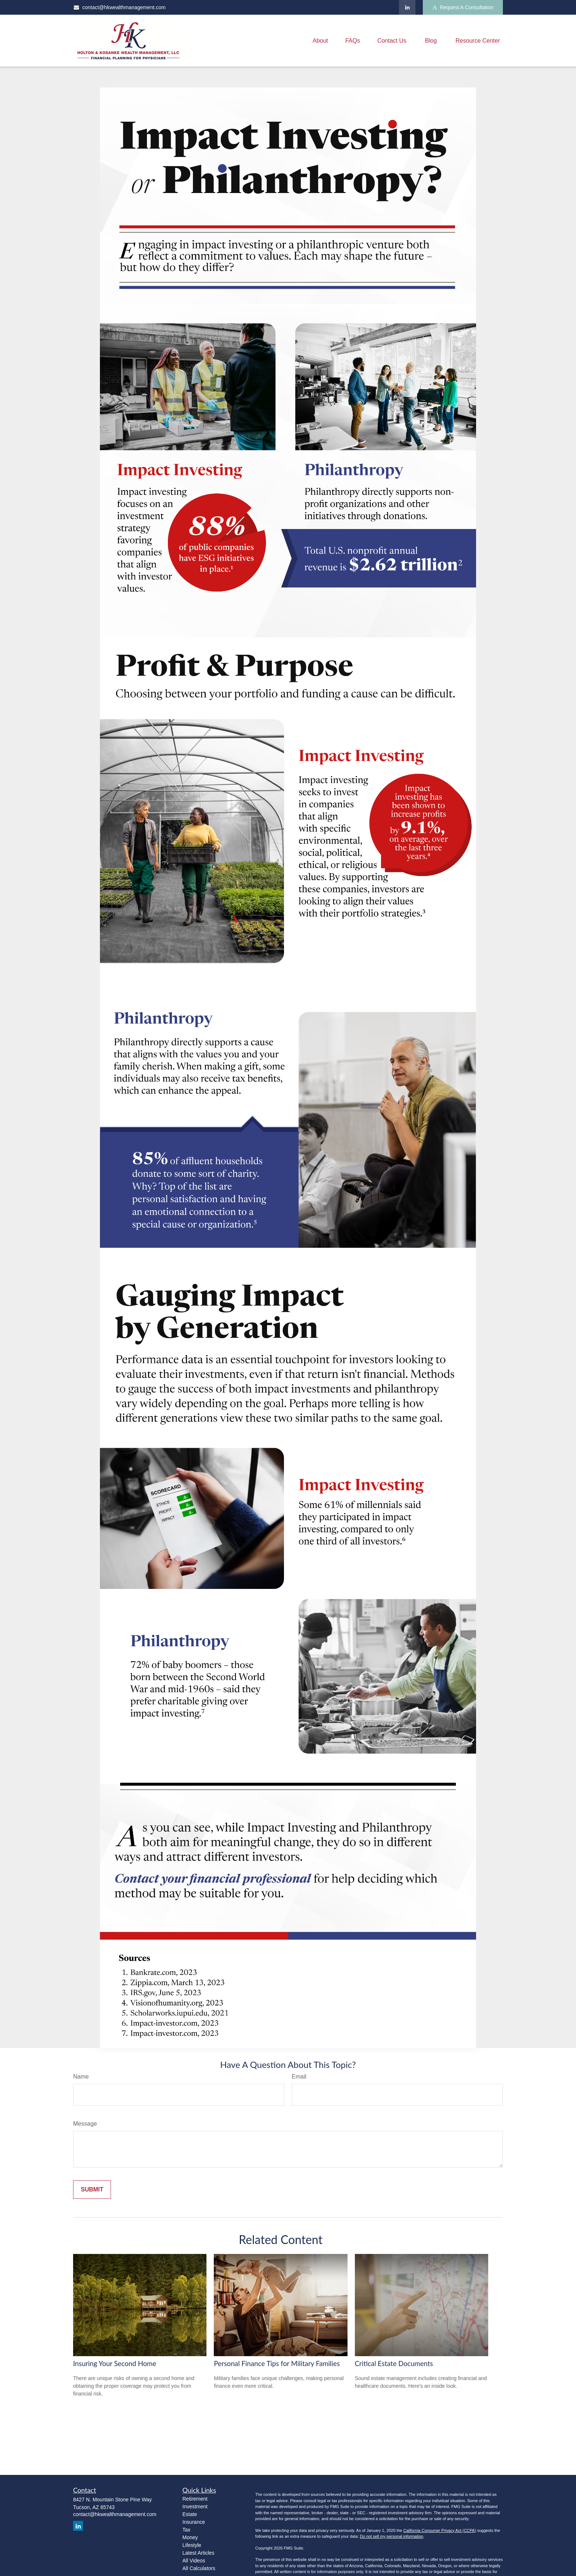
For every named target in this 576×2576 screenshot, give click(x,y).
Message (85, 2124)
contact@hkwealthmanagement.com (119, 7)
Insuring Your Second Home (114, 2363)
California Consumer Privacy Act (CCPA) (439, 2530)
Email (299, 2076)
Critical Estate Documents (394, 2363)
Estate (190, 2514)
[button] (320, 40)
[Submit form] (92, 2189)
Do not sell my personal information (391, 2536)
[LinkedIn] (407, 7)
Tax (187, 2530)
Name (81, 2076)
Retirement (195, 2499)
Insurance (194, 2522)
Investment (195, 2506)
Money (190, 2537)
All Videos (194, 2561)
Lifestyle (192, 2545)
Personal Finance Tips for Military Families (277, 2363)
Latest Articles (199, 2553)
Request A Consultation (462, 7)
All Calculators (199, 2568)
